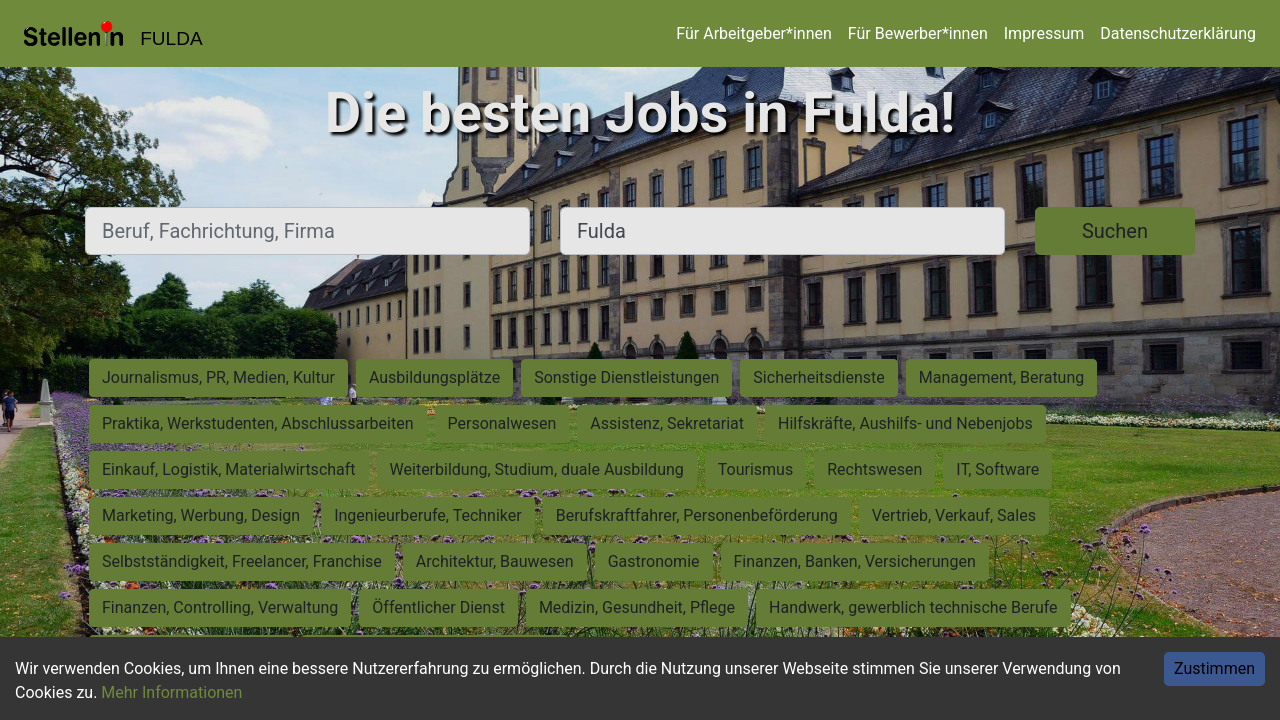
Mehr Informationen (171, 692)
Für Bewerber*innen (918, 33)
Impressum (1044, 33)
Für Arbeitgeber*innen (753, 33)
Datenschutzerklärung (1178, 33)
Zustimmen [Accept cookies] (1214, 668)
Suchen (1115, 231)
